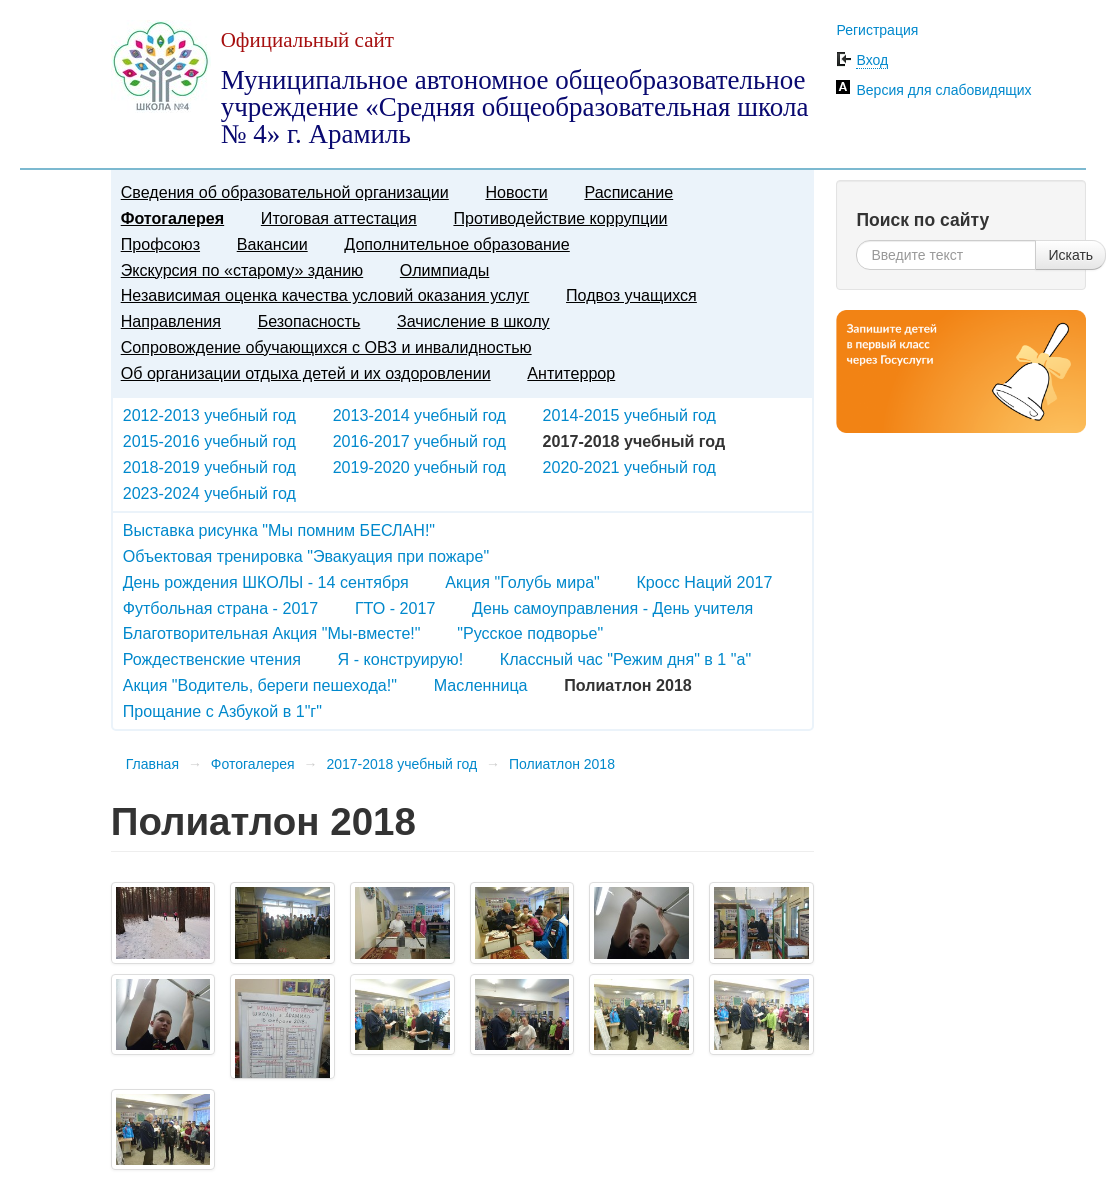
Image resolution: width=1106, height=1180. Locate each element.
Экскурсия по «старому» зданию (242, 270)
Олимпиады (444, 270)
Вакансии (272, 244)
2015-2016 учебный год (209, 441)
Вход (872, 60)
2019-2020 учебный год (419, 467)
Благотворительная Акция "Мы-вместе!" (272, 633)
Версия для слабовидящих (943, 90)
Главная (152, 764)
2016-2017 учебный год (419, 441)
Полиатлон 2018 (562, 764)
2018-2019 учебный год (209, 467)
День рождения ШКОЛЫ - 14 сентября (266, 582)
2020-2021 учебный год (629, 467)
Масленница (481, 685)
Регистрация (877, 30)
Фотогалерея (172, 218)
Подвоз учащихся (631, 295)
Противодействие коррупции (560, 218)
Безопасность (309, 321)
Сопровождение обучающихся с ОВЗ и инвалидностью (326, 347)
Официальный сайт (307, 40)
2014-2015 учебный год (629, 415)
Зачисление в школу (473, 321)
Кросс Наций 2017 (704, 582)
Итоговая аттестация (339, 218)
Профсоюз (160, 244)
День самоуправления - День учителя (612, 608)
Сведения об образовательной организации (285, 192)
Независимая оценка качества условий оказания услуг (325, 295)
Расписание (628, 192)
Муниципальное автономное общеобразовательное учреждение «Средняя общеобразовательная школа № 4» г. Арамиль (515, 107)
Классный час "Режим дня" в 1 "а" (625, 659)
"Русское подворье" (530, 633)
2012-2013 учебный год (209, 415)
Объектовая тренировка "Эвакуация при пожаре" (306, 556)
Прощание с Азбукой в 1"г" (222, 711)
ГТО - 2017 (395, 608)
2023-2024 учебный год (209, 493)
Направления (171, 321)
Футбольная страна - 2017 (221, 608)
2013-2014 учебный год (419, 415)
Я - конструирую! (401, 659)
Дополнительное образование (456, 244)
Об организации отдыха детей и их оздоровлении (306, 373)
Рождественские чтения (212, 659)
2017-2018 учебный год (401, 764)
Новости (516, 192)
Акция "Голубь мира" (522, 582)
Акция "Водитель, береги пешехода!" (260, 685)
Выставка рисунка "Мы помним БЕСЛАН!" (279, 530)
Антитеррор (571, 373)
